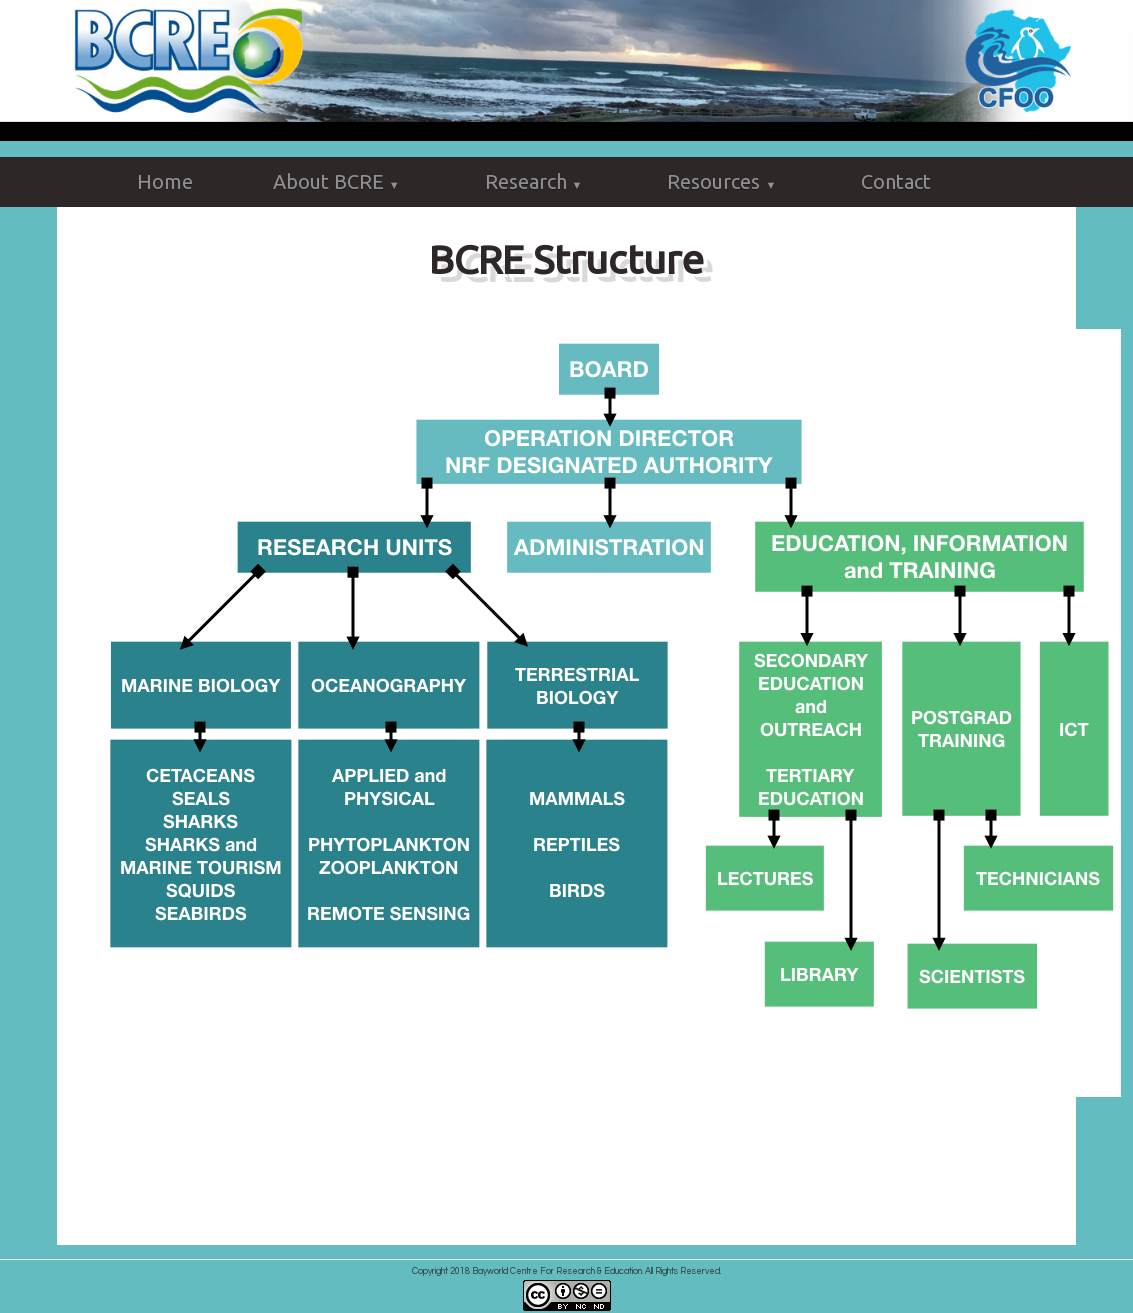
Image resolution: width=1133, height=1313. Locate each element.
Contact (896, 181)
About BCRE (339, 183)
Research (536, 183)
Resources (724, 183)
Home (165, 181)
